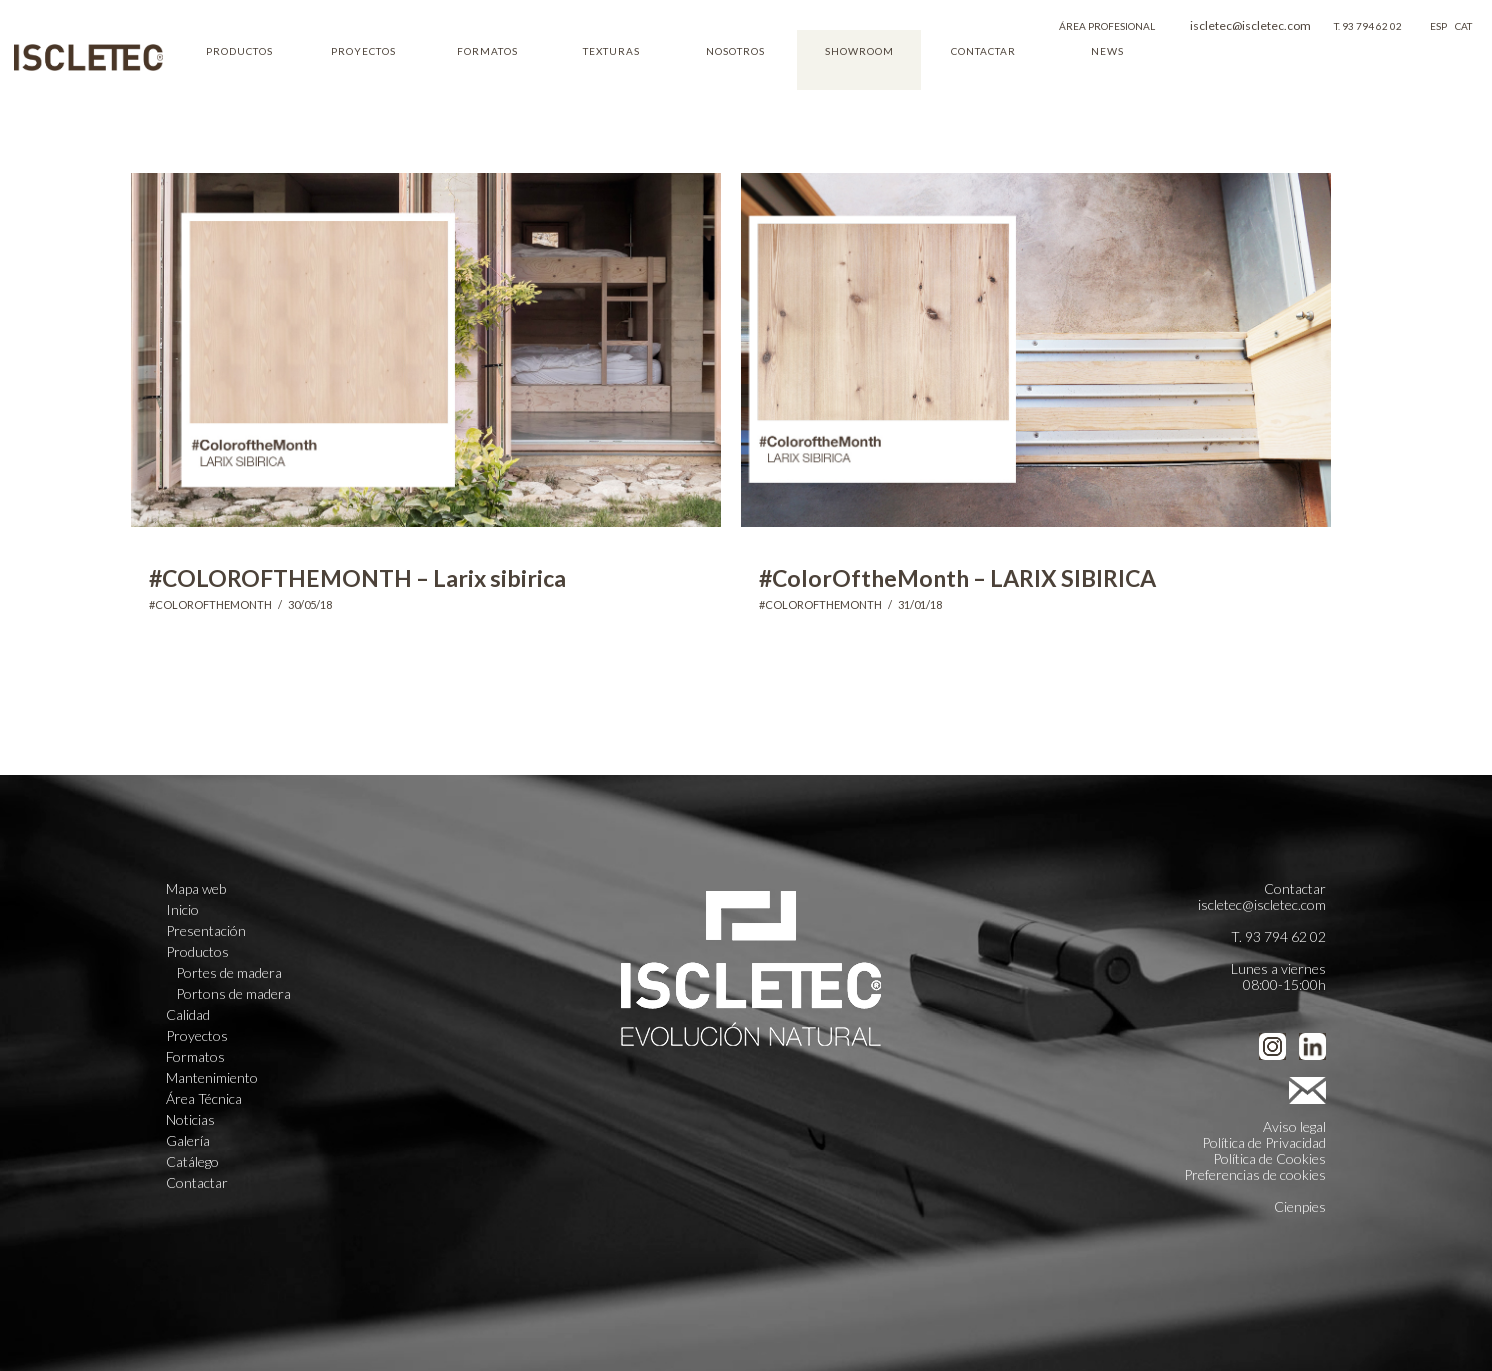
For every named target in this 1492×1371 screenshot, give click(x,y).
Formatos (195, 1057)
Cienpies (1300, 1206)
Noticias (190, 1120)
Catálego (192, 1162)
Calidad (188, 1015)
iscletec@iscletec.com (1250, 25)
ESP (1438, 26)
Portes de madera (229, 973)
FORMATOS (487, 51)
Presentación (206, 931)
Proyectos (197, 1036)
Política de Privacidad (1264, 1142)
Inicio (182, 910)
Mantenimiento (212, 1078)
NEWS (1107, 51)
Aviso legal (1294, 1126)
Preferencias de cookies (1255, 1174)
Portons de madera (233, 994)
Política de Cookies (1269, 1158)
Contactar (197, 1183)
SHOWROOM (859, 51)
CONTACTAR (983, 51)
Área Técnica (204, 1099)
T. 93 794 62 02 (1368, 26)
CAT (1463, 26)
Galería (188, 1141)
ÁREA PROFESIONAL (1107, 26)
